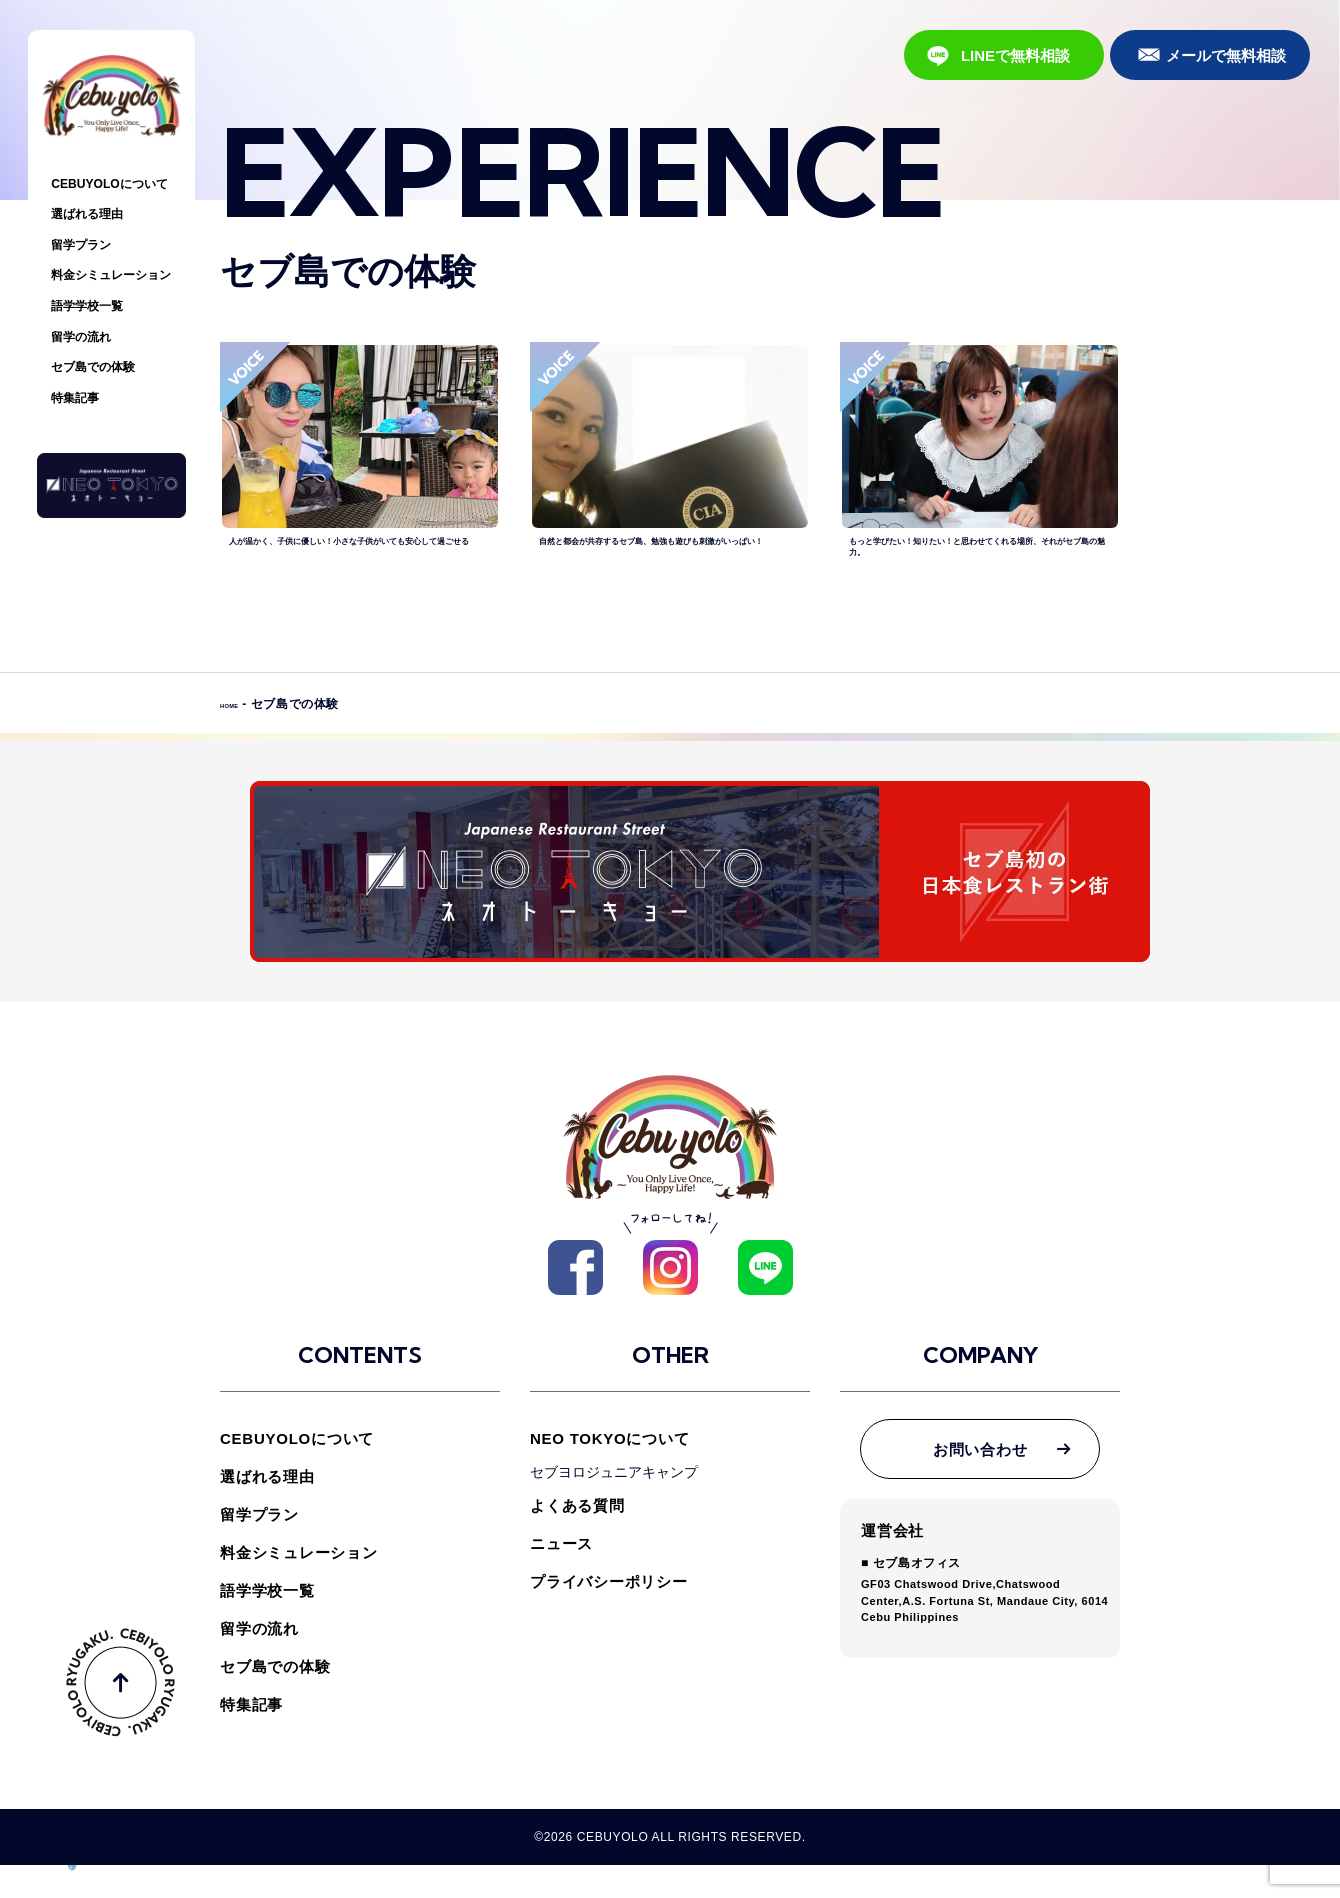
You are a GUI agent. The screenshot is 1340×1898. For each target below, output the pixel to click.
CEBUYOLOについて (109, 184)
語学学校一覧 (87, 306)
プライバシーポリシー (609, 1614)
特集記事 (75, 398)
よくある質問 (577, 1538)
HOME (239, 745)
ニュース (561, 1576)
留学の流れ (81, 337)
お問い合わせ (980, 1482)
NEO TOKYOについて (610, 1471)
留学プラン (81, 245)
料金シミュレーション (111, 275)
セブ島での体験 (93, 367)
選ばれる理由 (87, 214)
